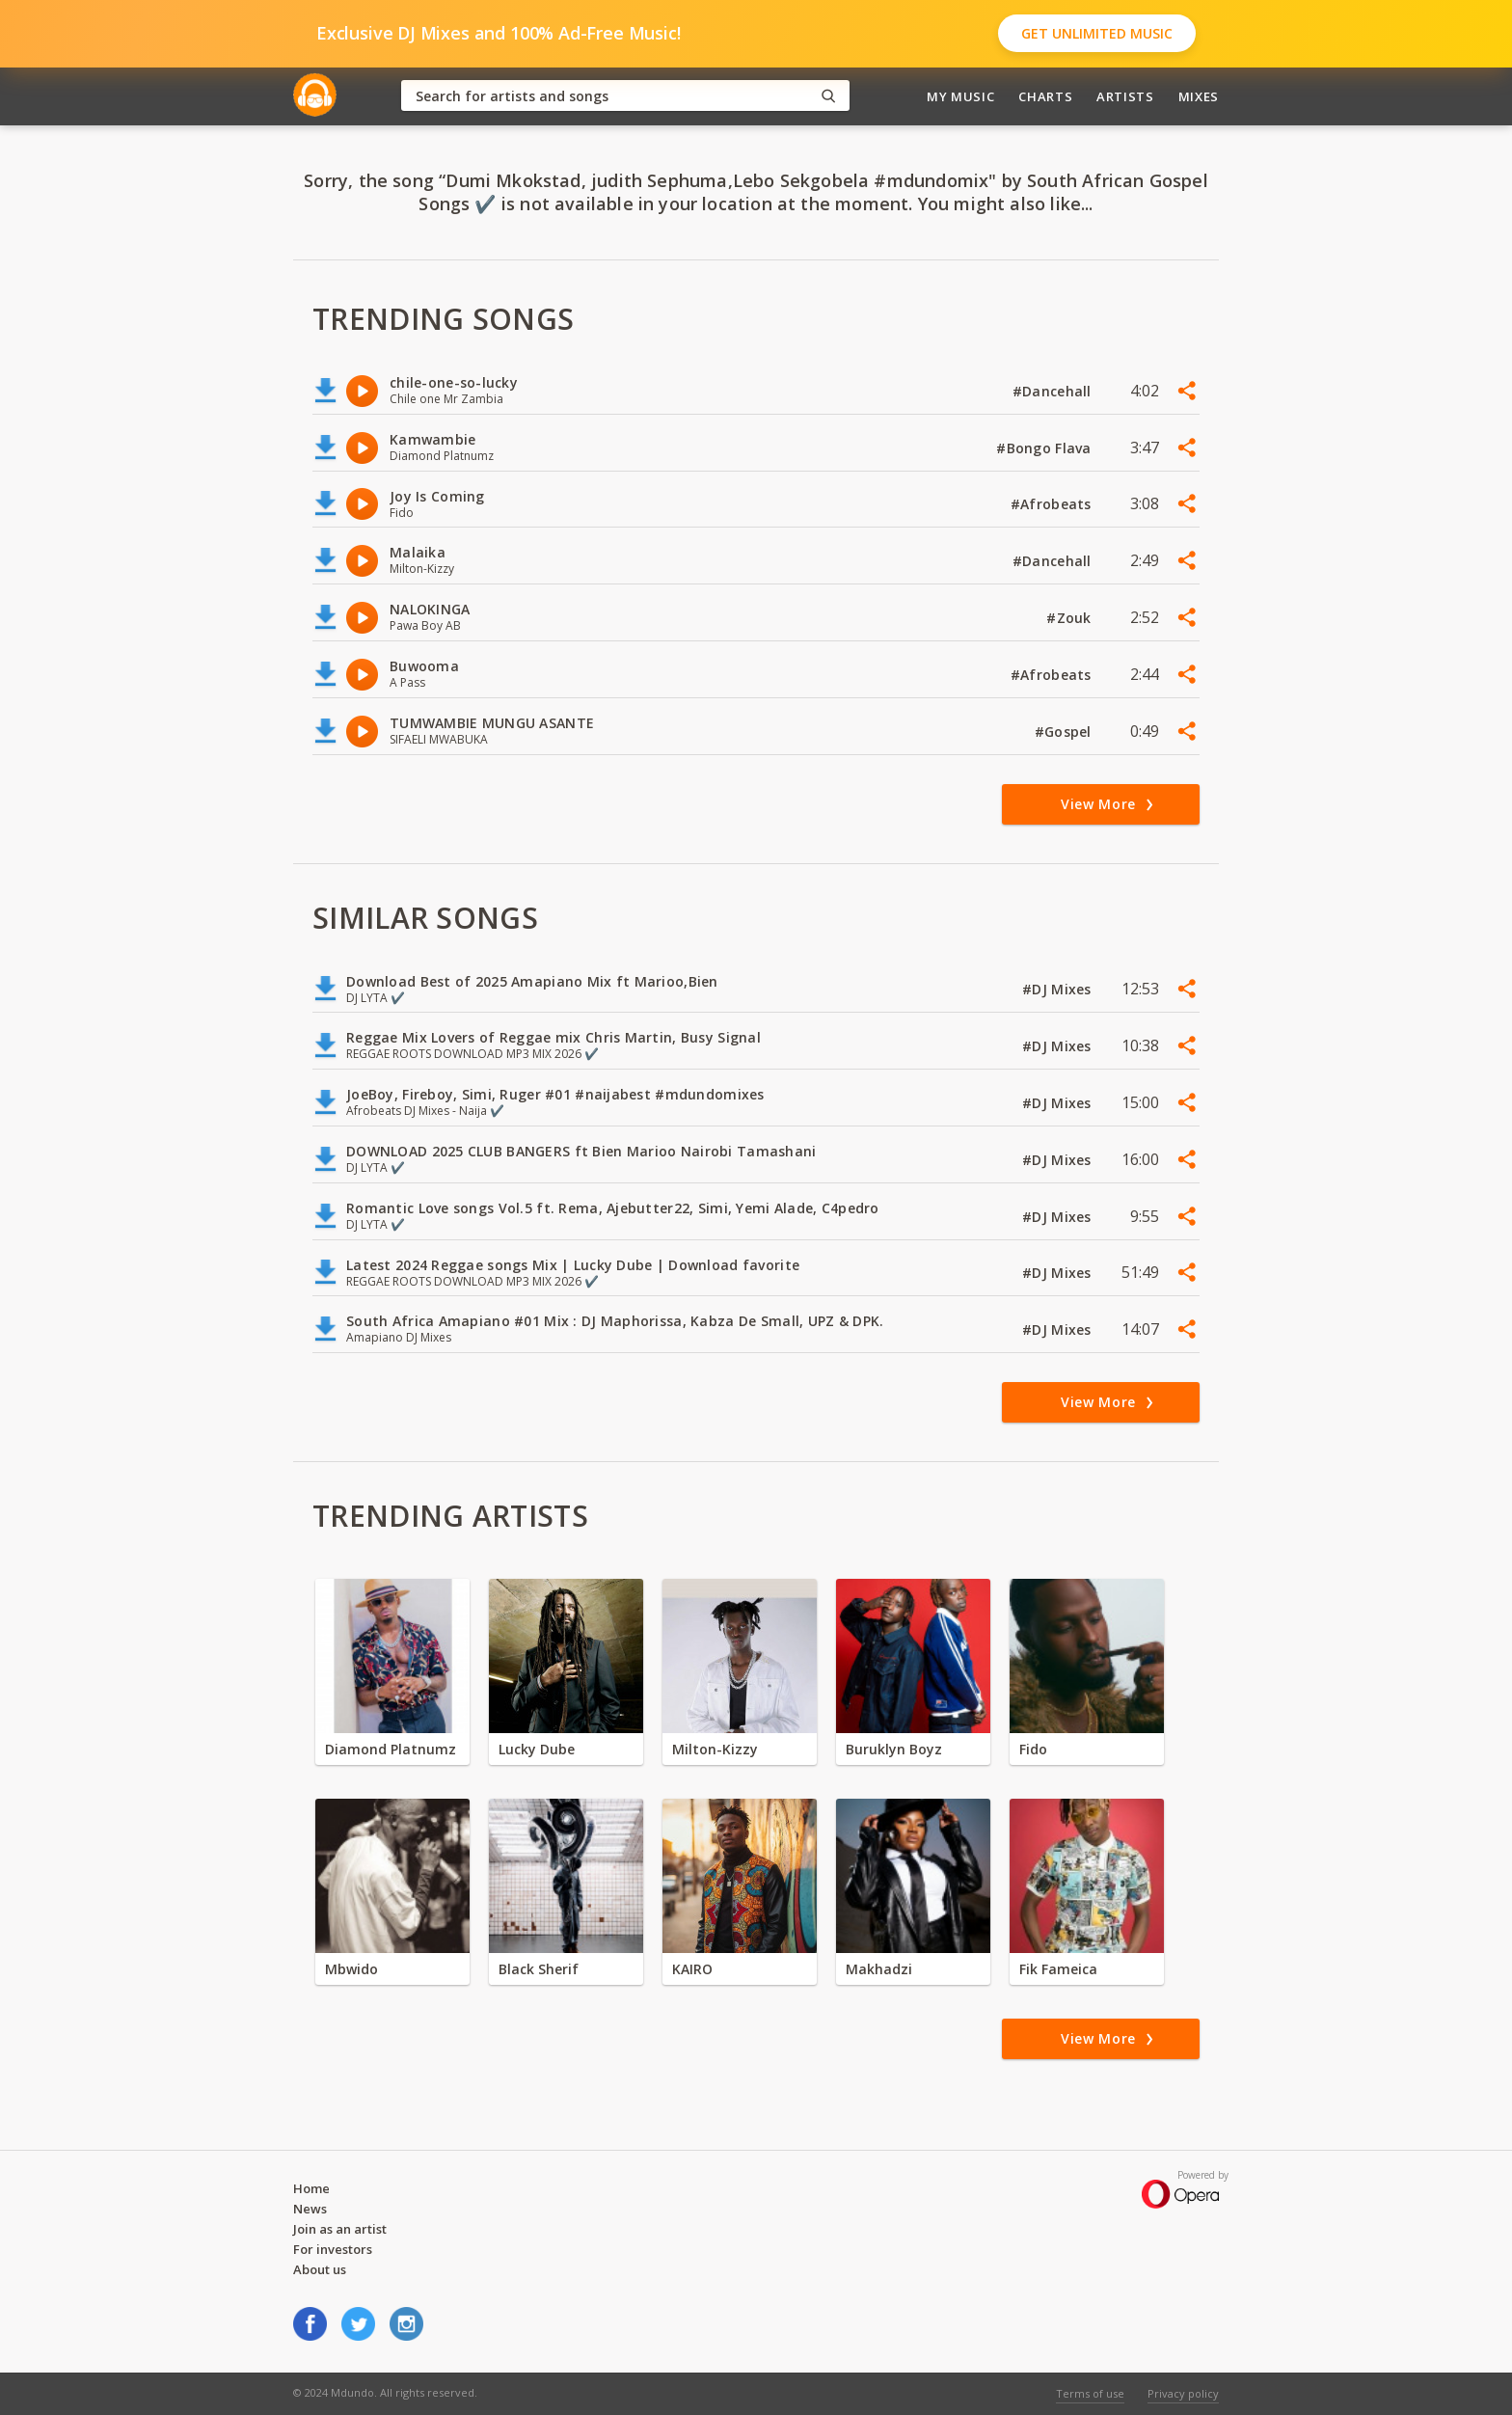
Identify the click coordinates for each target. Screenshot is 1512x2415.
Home (311, 2188)
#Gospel (1065, 731)
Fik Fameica (1058, 1969)
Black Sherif (539, 1969)
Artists (1125, 96)
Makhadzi (879, 1969)
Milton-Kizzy (715, 1749)
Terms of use (1090, 2393)
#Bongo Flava (1045, 448)
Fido (1033, 1749)
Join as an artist (340, 2229)
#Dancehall (1053, 391)
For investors (332, 2249)
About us (319, 2269)
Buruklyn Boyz (894, 1749)
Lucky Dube (537, 1749)
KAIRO (692, 1969)
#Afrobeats (1053, 504)
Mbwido (351, 1969)
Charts (1045, 96)
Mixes (1198, 96)
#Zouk (1070, 618)
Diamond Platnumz (390, 1749)
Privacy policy (1183, 2393)
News (310, 2208)
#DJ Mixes (1058, 989)
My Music (960, 96)
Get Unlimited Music (1097, 33)
